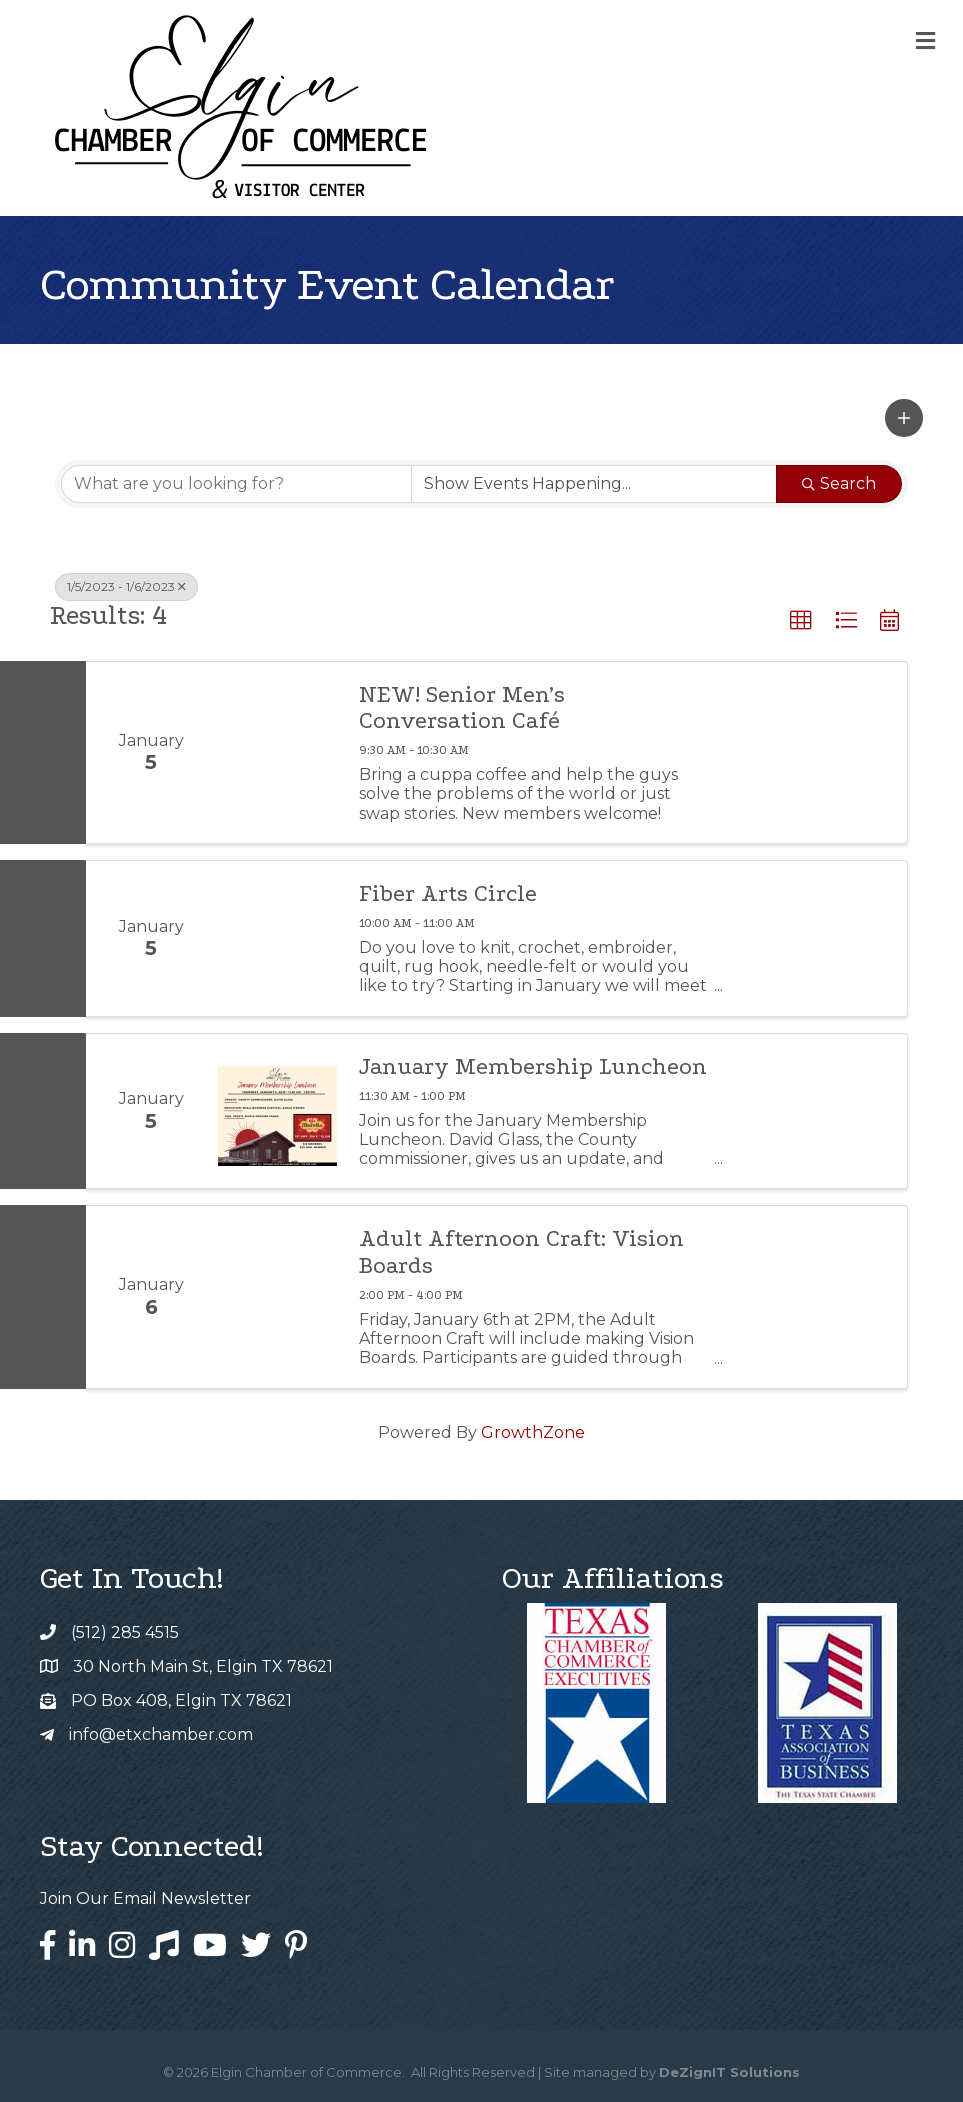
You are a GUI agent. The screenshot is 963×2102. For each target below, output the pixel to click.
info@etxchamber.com (161, 1734)
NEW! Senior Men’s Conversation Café (462, 708)
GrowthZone (533, 1432)
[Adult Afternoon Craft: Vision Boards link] (277, 1296)
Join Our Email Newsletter (145, 1898)
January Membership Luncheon (533, 1067)
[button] (904, 418)
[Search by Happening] (594, 484)
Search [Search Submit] (839, 483)
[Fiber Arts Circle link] (277, 938)
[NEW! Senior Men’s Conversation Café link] (277, 752)
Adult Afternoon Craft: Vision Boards (521, 1252)
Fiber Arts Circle (448, 894)
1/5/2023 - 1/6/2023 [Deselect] (126, 586)
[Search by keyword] (236, 484)
